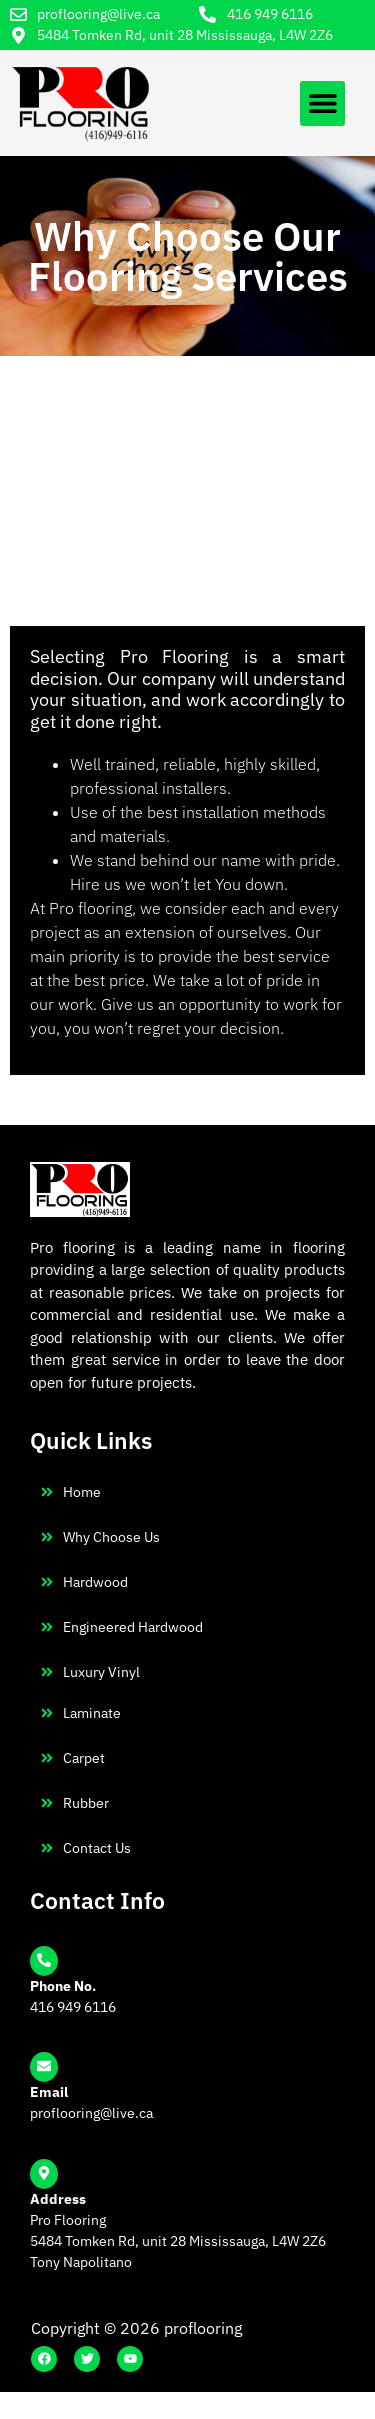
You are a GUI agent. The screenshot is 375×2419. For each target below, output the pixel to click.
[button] (322, 103)
